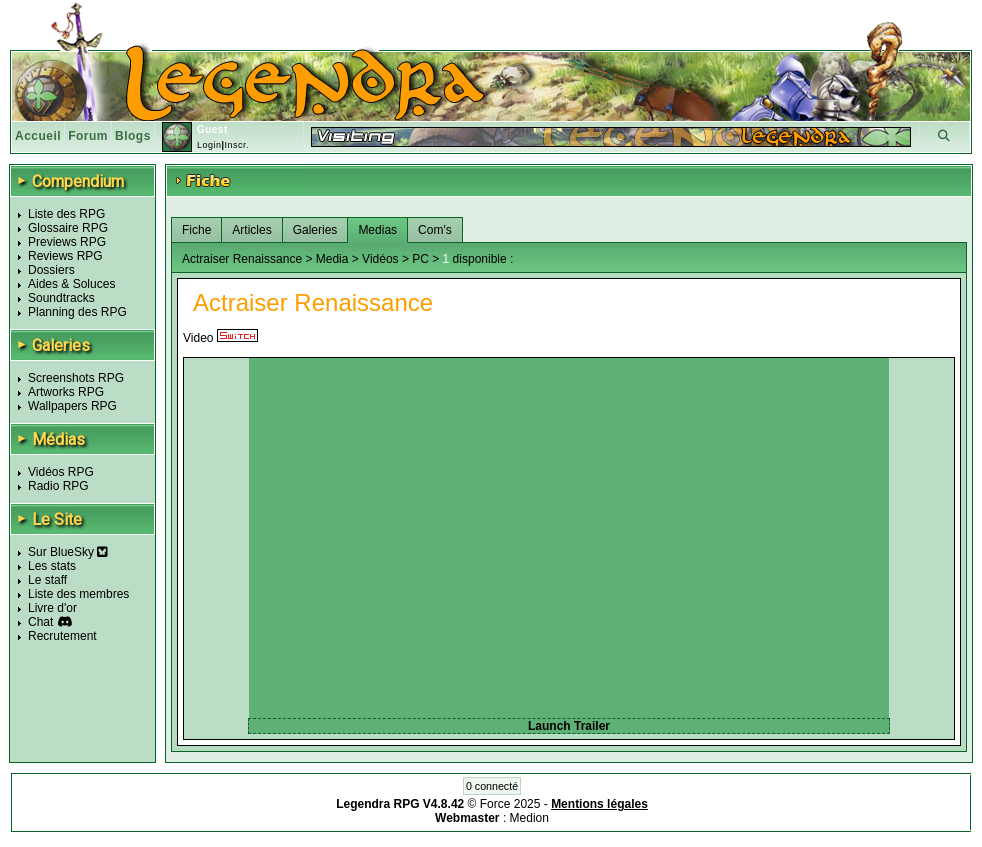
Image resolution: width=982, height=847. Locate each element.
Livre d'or (52, 608)
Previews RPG (67, 242)
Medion (529, 818)
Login (209, 145)
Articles (251, 230)
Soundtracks (61, 298)
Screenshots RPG (76, 378)
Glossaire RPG (68, 228)
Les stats (52, 566)
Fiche (196, 230)
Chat (40, 622)
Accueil (38, 136)
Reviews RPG (65, 256)
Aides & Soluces (71, 284)
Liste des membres (78, 594)
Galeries (315, 230)
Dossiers (51, 270)
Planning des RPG (77, 312)
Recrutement (62, 636)
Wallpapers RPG (72, 406)
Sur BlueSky (68, 552)
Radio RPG (58, 486)
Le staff (47, 580)
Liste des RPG (66, 214)
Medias (377, 230)
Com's (435, 230)
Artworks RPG (66, 392)
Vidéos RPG (61, 472)
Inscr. (236, 145)
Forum (88, 136)
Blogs (133, 136)
